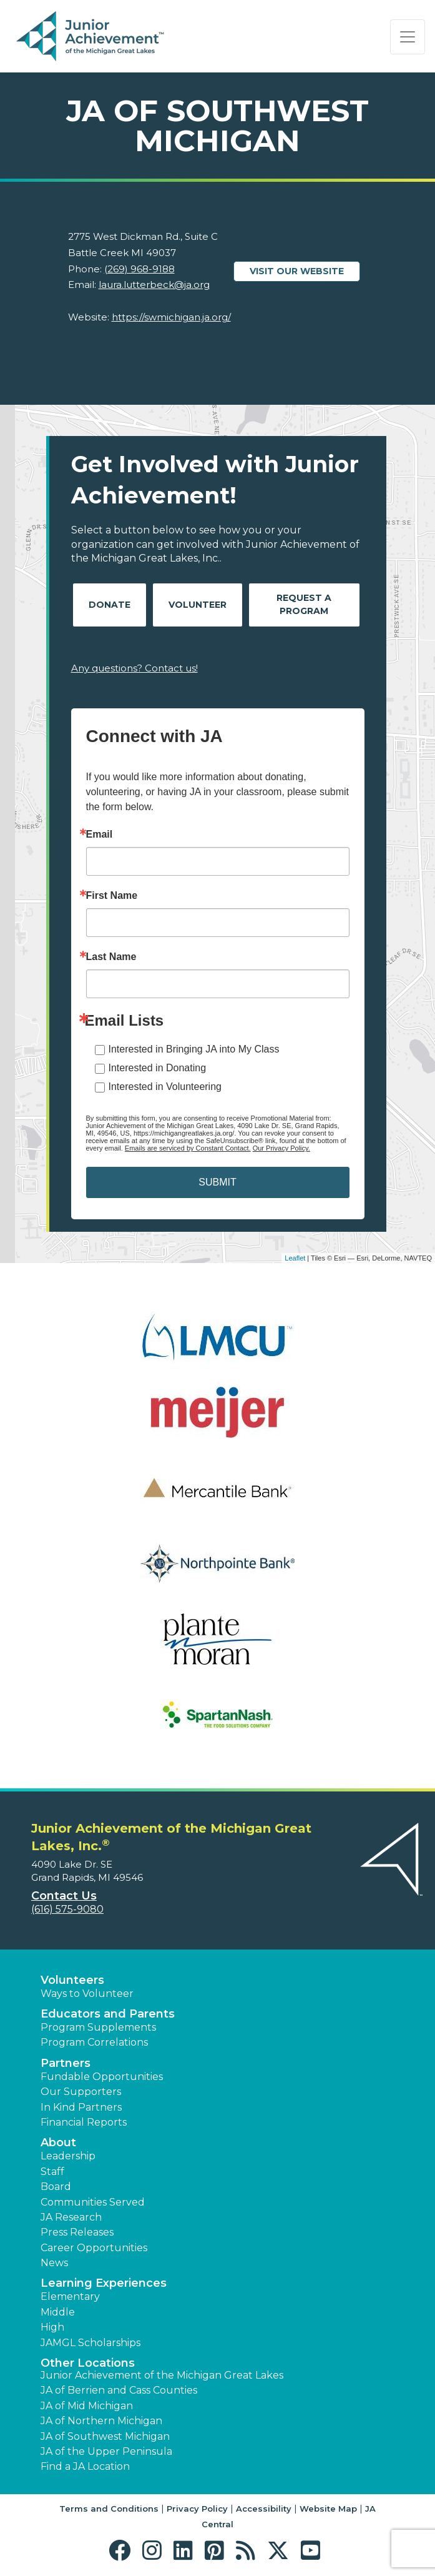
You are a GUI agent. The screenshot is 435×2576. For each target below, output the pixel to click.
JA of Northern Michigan (101, 2421)
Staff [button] (52, 2171)
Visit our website (297, 271)
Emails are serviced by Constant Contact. (188, 1148)
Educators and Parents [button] (108, 2013)
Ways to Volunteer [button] (87, 1993)
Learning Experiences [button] (104, 2283)
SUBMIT (217, 1182)
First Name (112, 896)
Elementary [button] (70, 2296)
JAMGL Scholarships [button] (90, 2343)
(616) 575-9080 (67, 1909)
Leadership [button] (68, 2156)
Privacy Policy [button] (197, 2509)
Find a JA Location (85, 2466)
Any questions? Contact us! (134, 668)
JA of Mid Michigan (87, 2406)
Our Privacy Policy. (281, 1148)
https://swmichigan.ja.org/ (171, 317)
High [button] (52, 2327)
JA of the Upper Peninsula (106, 2451)
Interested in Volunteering (165, 1086)
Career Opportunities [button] (94, 2248)
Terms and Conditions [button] (109, 2509)
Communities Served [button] (93, 2202)
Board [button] (56, 2186)
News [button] (54, 2263)
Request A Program (303, 604)
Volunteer (198, 604)
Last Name (111, 957)
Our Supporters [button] (81, 2092)
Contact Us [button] (64, 1895)
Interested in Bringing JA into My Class (194, 1049)
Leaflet (295, 1258)
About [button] (58, 2142)
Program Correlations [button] (94, 2042)
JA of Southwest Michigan (105, 2436)
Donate (109, 604)
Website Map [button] (328, 2509)
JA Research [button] (71, 2217)
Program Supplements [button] (98, 2027)
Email (99, 835)
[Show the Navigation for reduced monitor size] (407, 36)
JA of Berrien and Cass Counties (119, 2390)
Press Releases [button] (77, 2232)
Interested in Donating (158, 1068)
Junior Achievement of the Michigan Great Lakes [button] (162, 2375)
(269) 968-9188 (139, 269)
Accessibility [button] (263, 2509)
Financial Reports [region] (84, 2122)
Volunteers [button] (72, 1980)
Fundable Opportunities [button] (102, 2077)
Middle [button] (58, 2312)
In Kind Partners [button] (81, 2107)
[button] (123, 2550)
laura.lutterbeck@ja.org (154, 284)
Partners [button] (65, 2063)
